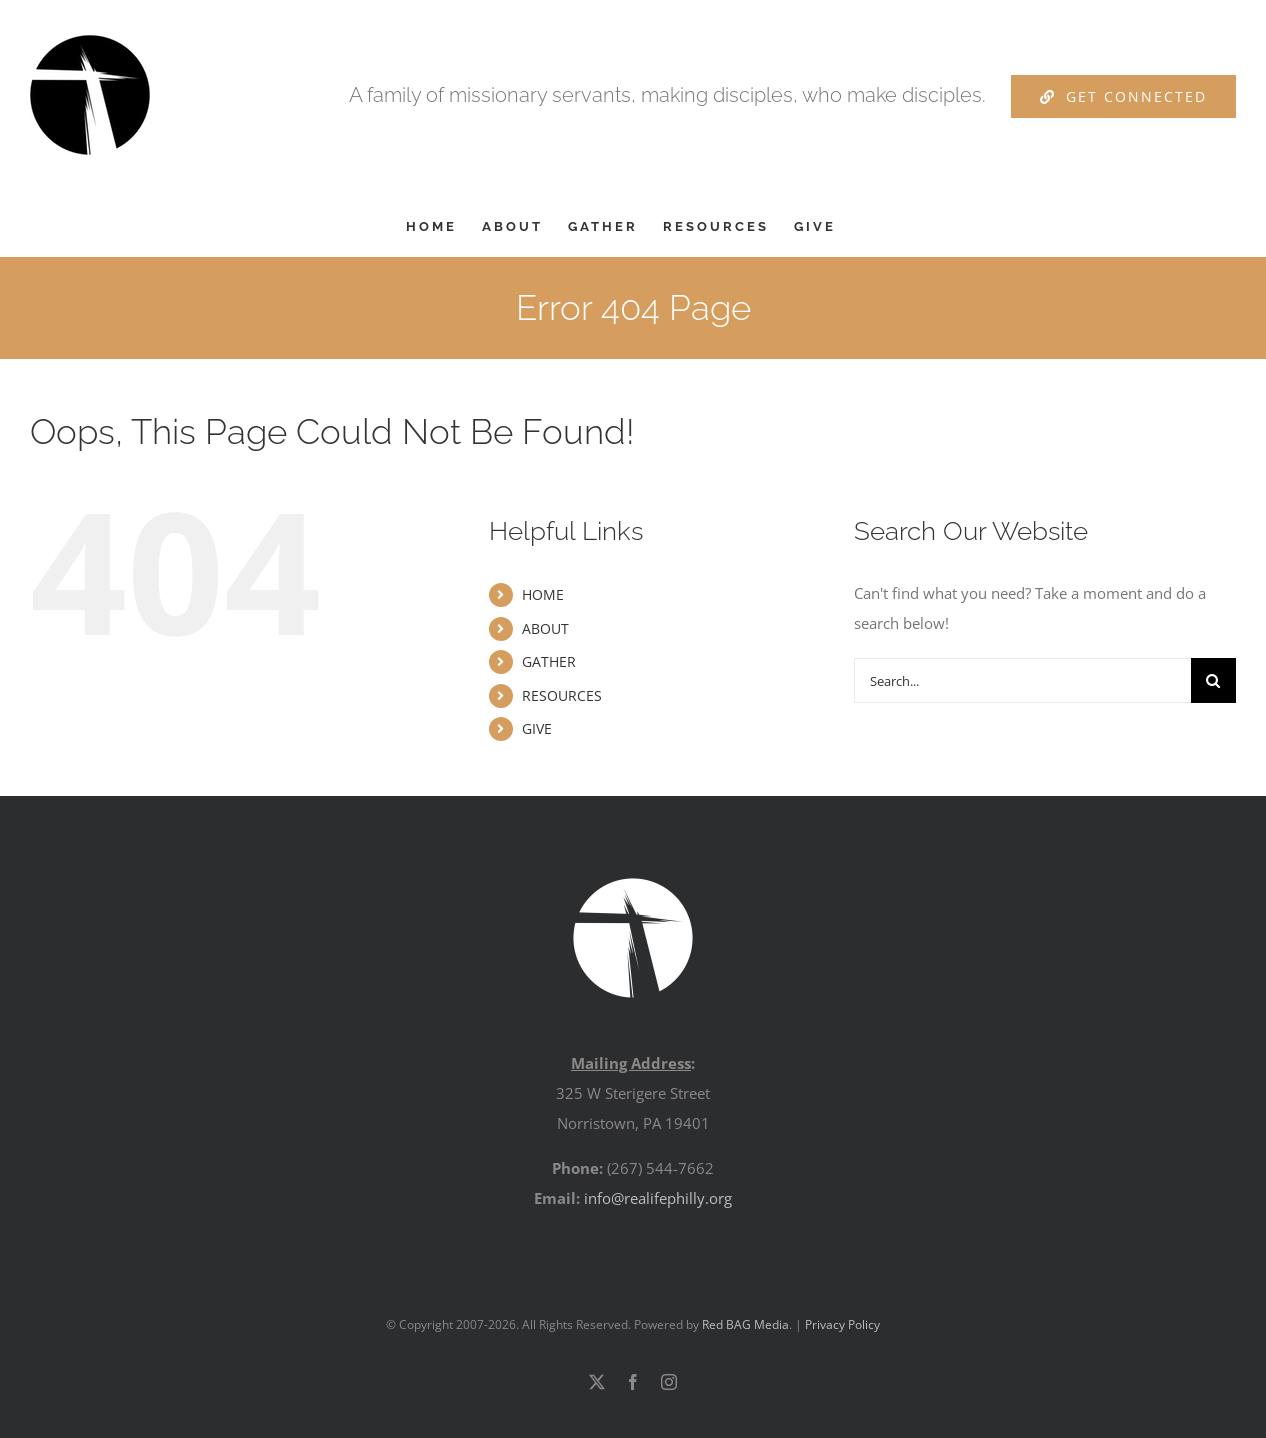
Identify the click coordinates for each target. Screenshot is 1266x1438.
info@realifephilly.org (658, 1198)
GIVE (537, 728)
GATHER (549, 661)
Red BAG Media (745, 1324)
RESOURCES (562, 695)
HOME (543, 594)
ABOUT (545, 628)
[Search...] (1022, 680)
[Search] (1213, 680)
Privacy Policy (842, 1324)
